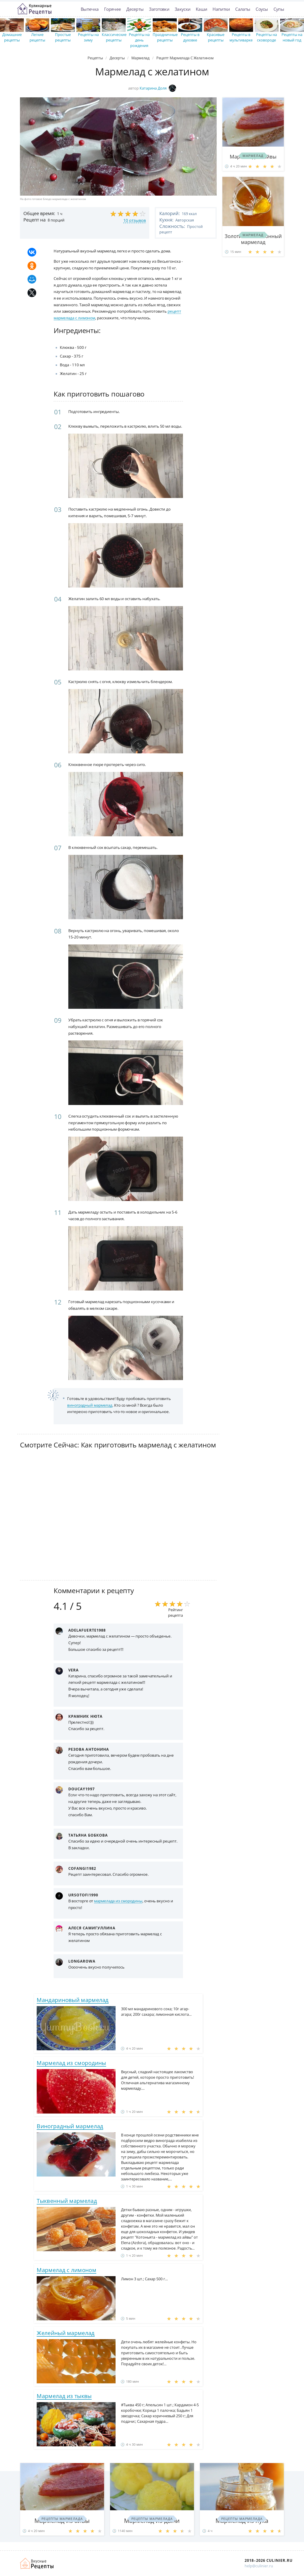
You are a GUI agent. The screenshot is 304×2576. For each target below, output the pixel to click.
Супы (279, 9)
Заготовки (159, 9)
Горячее (112, 9)
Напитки (221, 9)
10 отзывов (134, 220)
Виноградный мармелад (70, 2126)
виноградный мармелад (89, 1405)
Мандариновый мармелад (72, 2000)
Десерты (135, 9)
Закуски (182, 9)
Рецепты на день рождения (139, 40)
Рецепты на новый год (292, 37)
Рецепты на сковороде (266, 37)
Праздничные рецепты (165, 37)
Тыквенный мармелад (67, 2200)
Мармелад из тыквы (64, 2396)
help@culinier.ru (259, 2565)
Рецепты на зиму (88, 37)
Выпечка (90, 9)
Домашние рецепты (12, 37)
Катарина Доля (158, 88)
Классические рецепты (114, 37)
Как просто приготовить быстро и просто (37, 2563)
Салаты (242, 9)
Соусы (262, 9)
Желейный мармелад (65, 2333)
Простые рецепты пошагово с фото (34, 9)
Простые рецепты (63, 37)
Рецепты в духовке (190, 37)
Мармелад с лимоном (66, 2270)
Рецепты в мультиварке (241, 37)
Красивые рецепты (215, 37)
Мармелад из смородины (71, 2063)
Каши (201, 9)
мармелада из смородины (118, 1900)
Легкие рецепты (37, 37)
